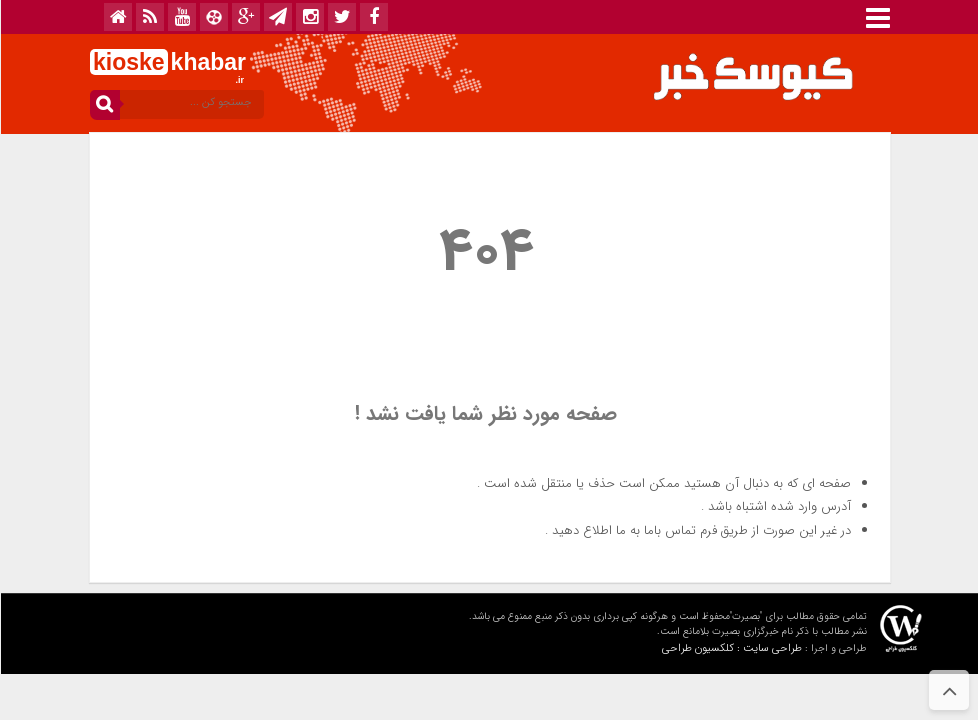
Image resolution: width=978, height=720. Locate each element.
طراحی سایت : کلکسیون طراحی (731, 648)
